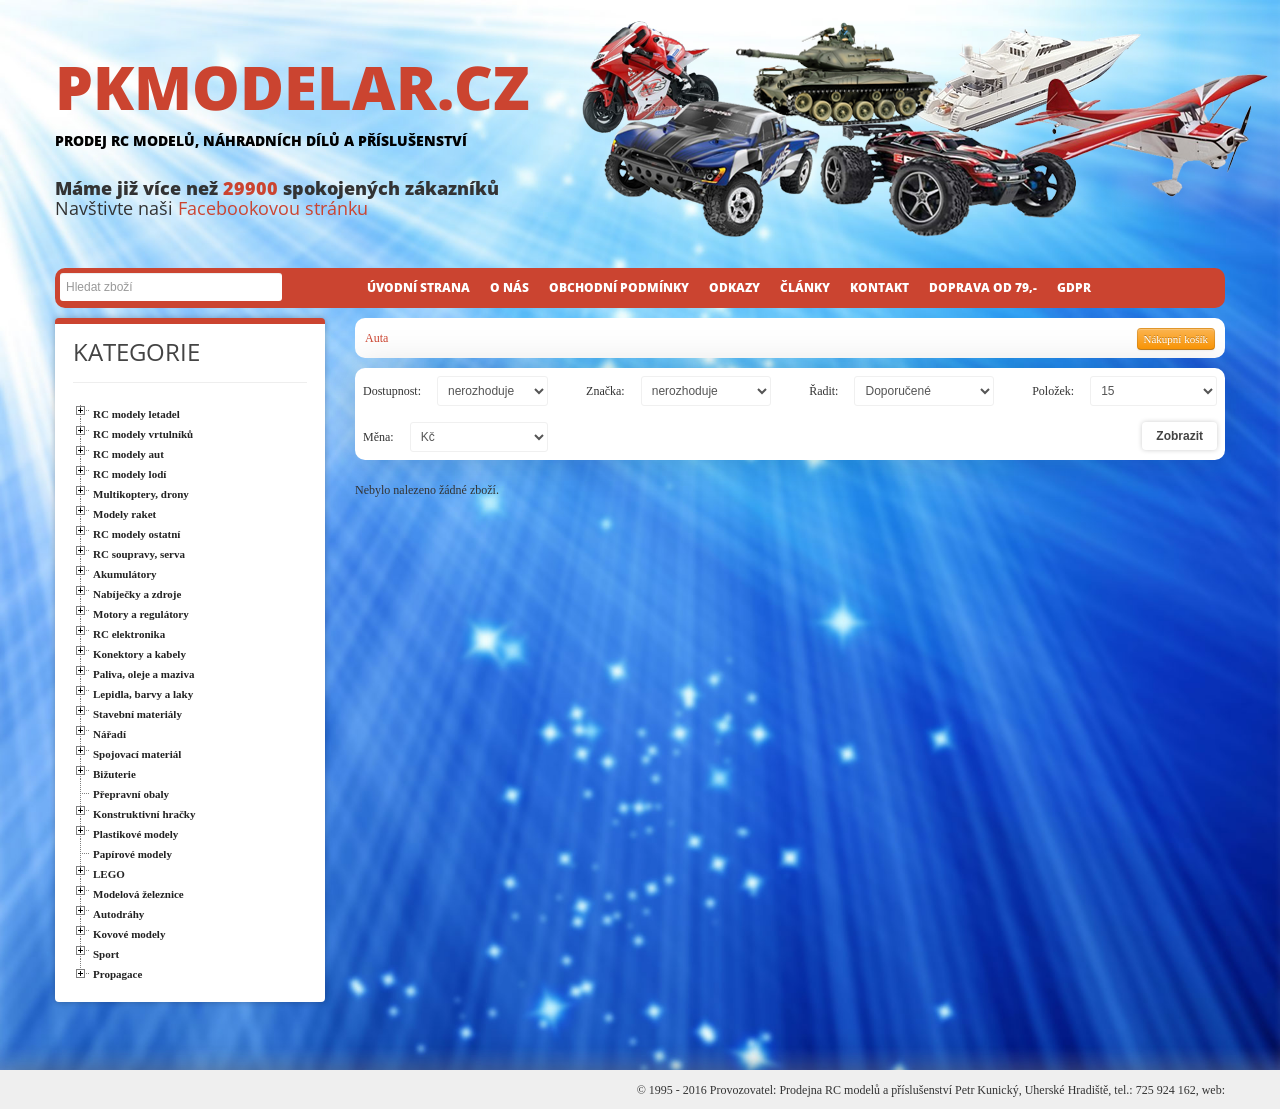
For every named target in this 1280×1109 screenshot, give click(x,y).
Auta (376, 338)
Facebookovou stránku (273, 208)
